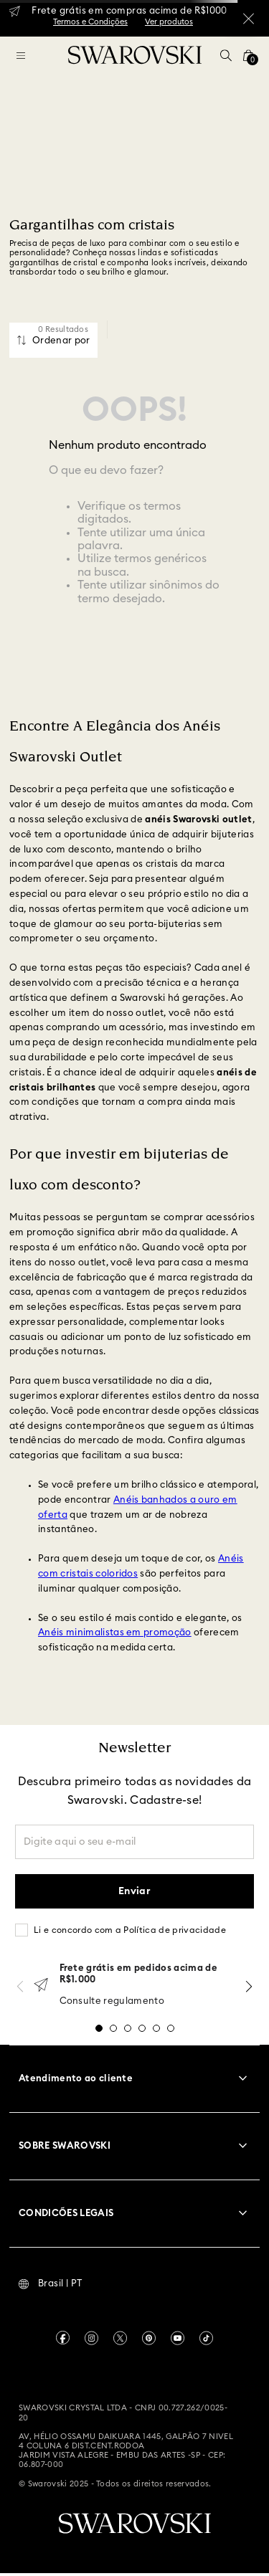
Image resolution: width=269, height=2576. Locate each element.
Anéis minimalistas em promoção (115, 1633)
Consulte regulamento (112, 2001)
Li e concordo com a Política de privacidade (130, 1930)
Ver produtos (169, 22)
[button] (226, 55)
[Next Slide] (249, 1986)
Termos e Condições (90, 22)
